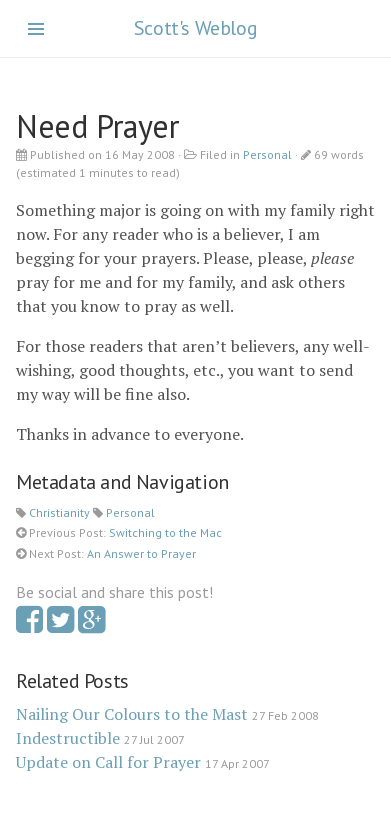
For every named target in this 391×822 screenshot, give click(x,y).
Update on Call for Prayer (108, 762)
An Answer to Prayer (141, 553)
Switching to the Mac (165, 532)
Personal (267, 154)
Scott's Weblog (195, 28)
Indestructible (68, 738)
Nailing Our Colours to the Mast (132, 714)
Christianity (59, 512)
